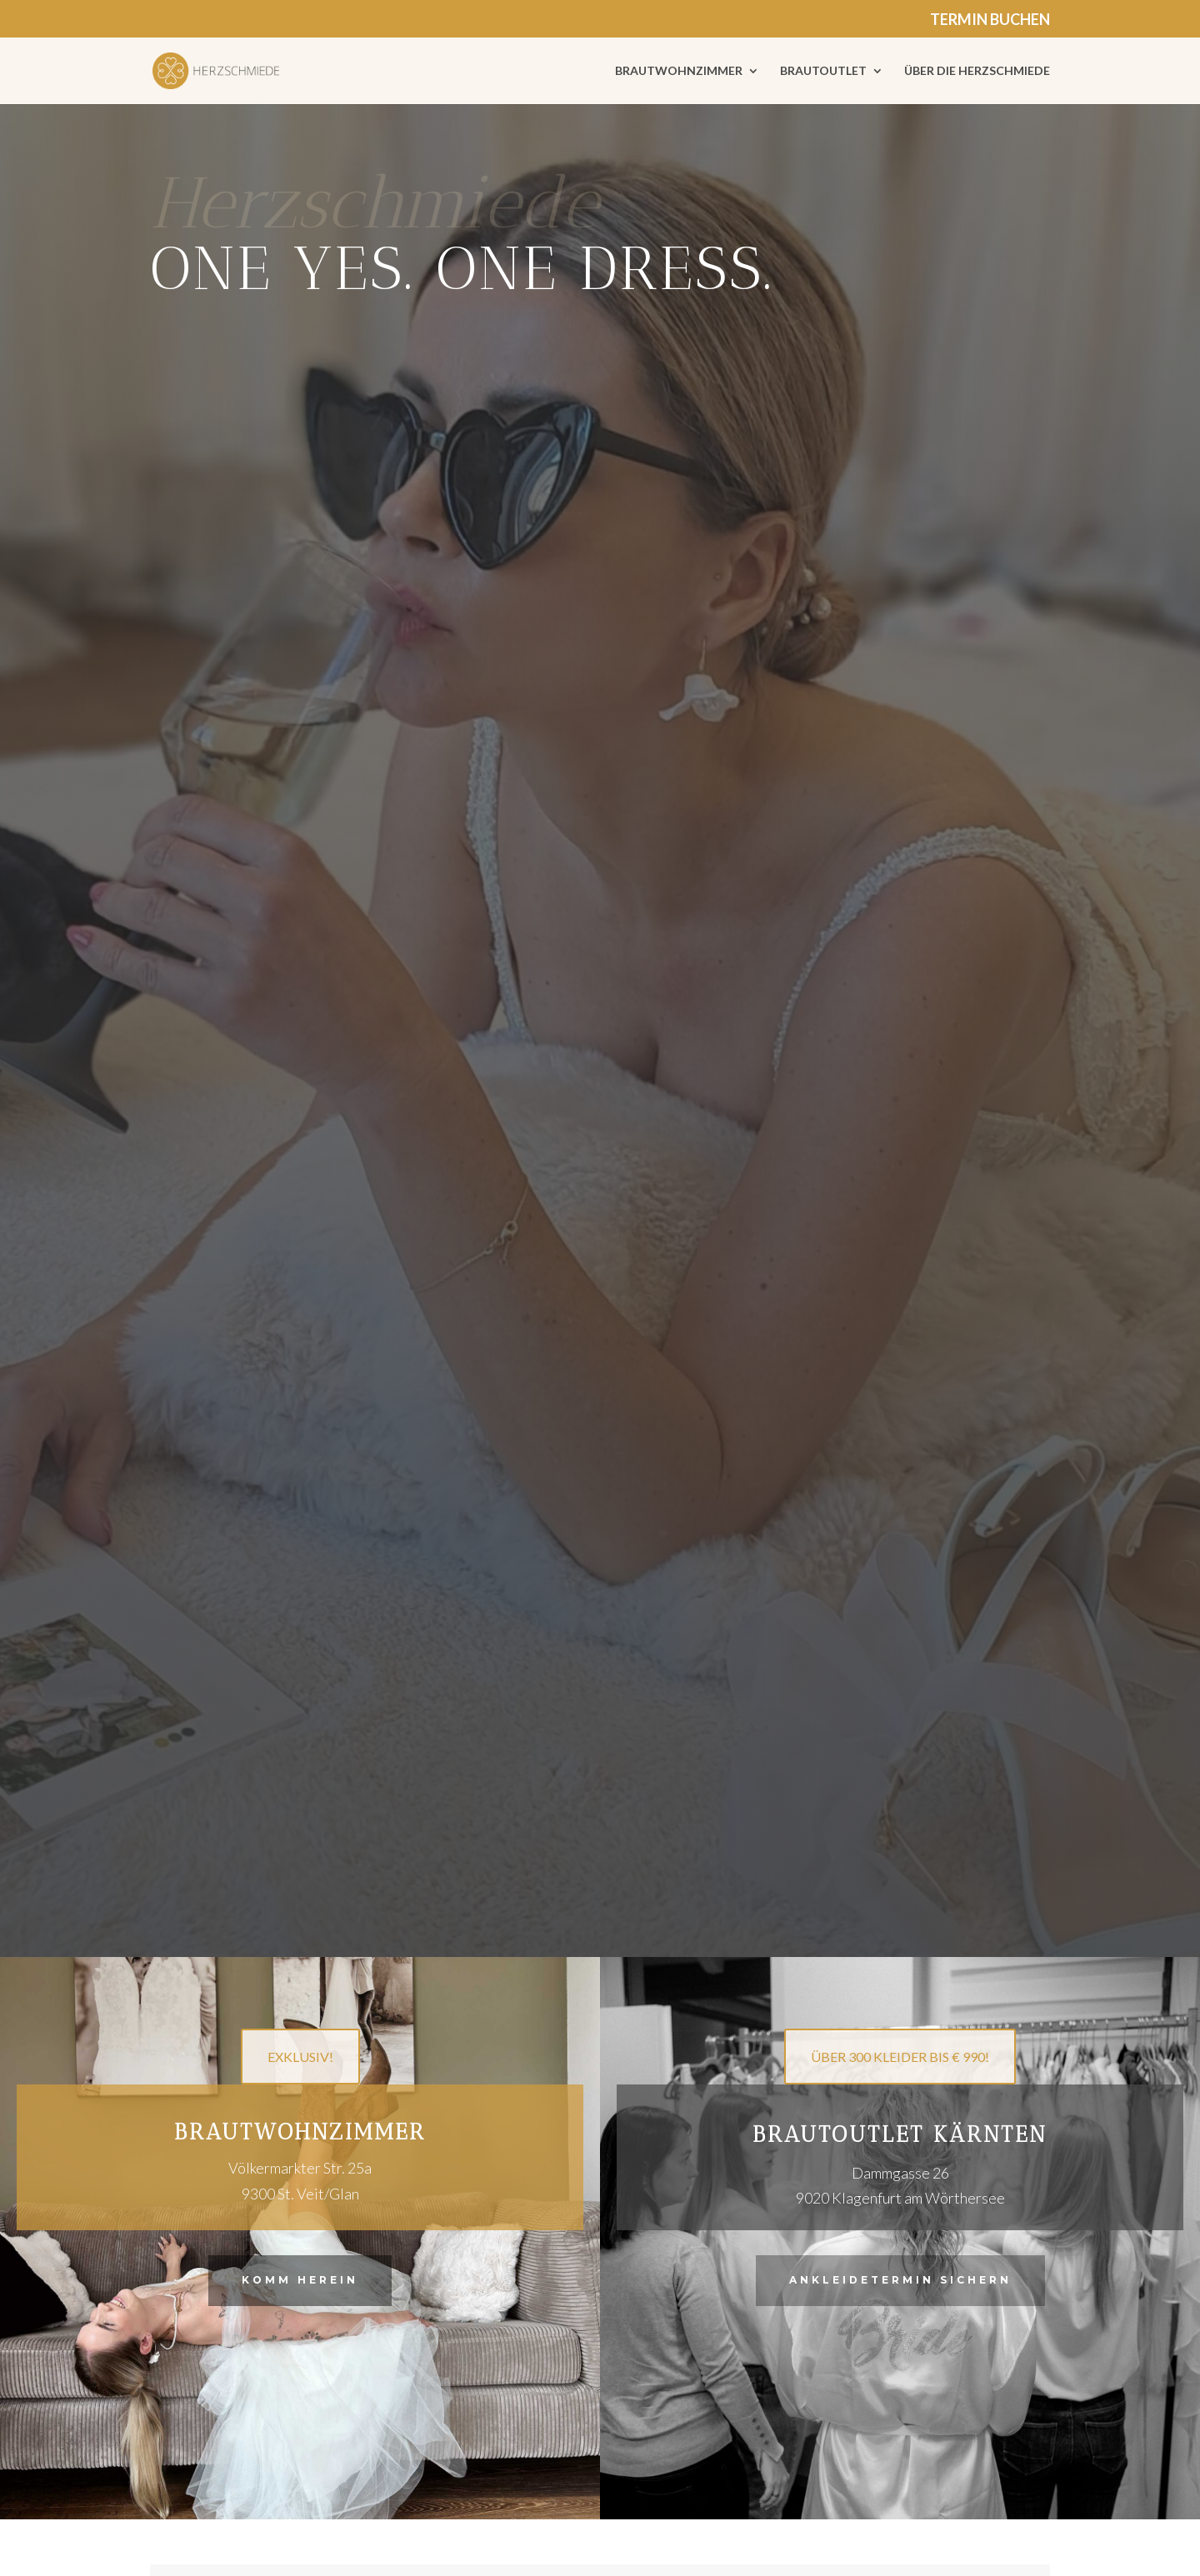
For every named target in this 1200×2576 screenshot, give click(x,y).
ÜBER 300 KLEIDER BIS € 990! (900, 2056)
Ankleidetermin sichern (900, 2280)
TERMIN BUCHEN (990, 20)
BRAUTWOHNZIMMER (678, 71)
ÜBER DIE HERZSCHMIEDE (977, 71)
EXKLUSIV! (300, 2056)
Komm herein (300, 2280)
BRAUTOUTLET (823, 71)
